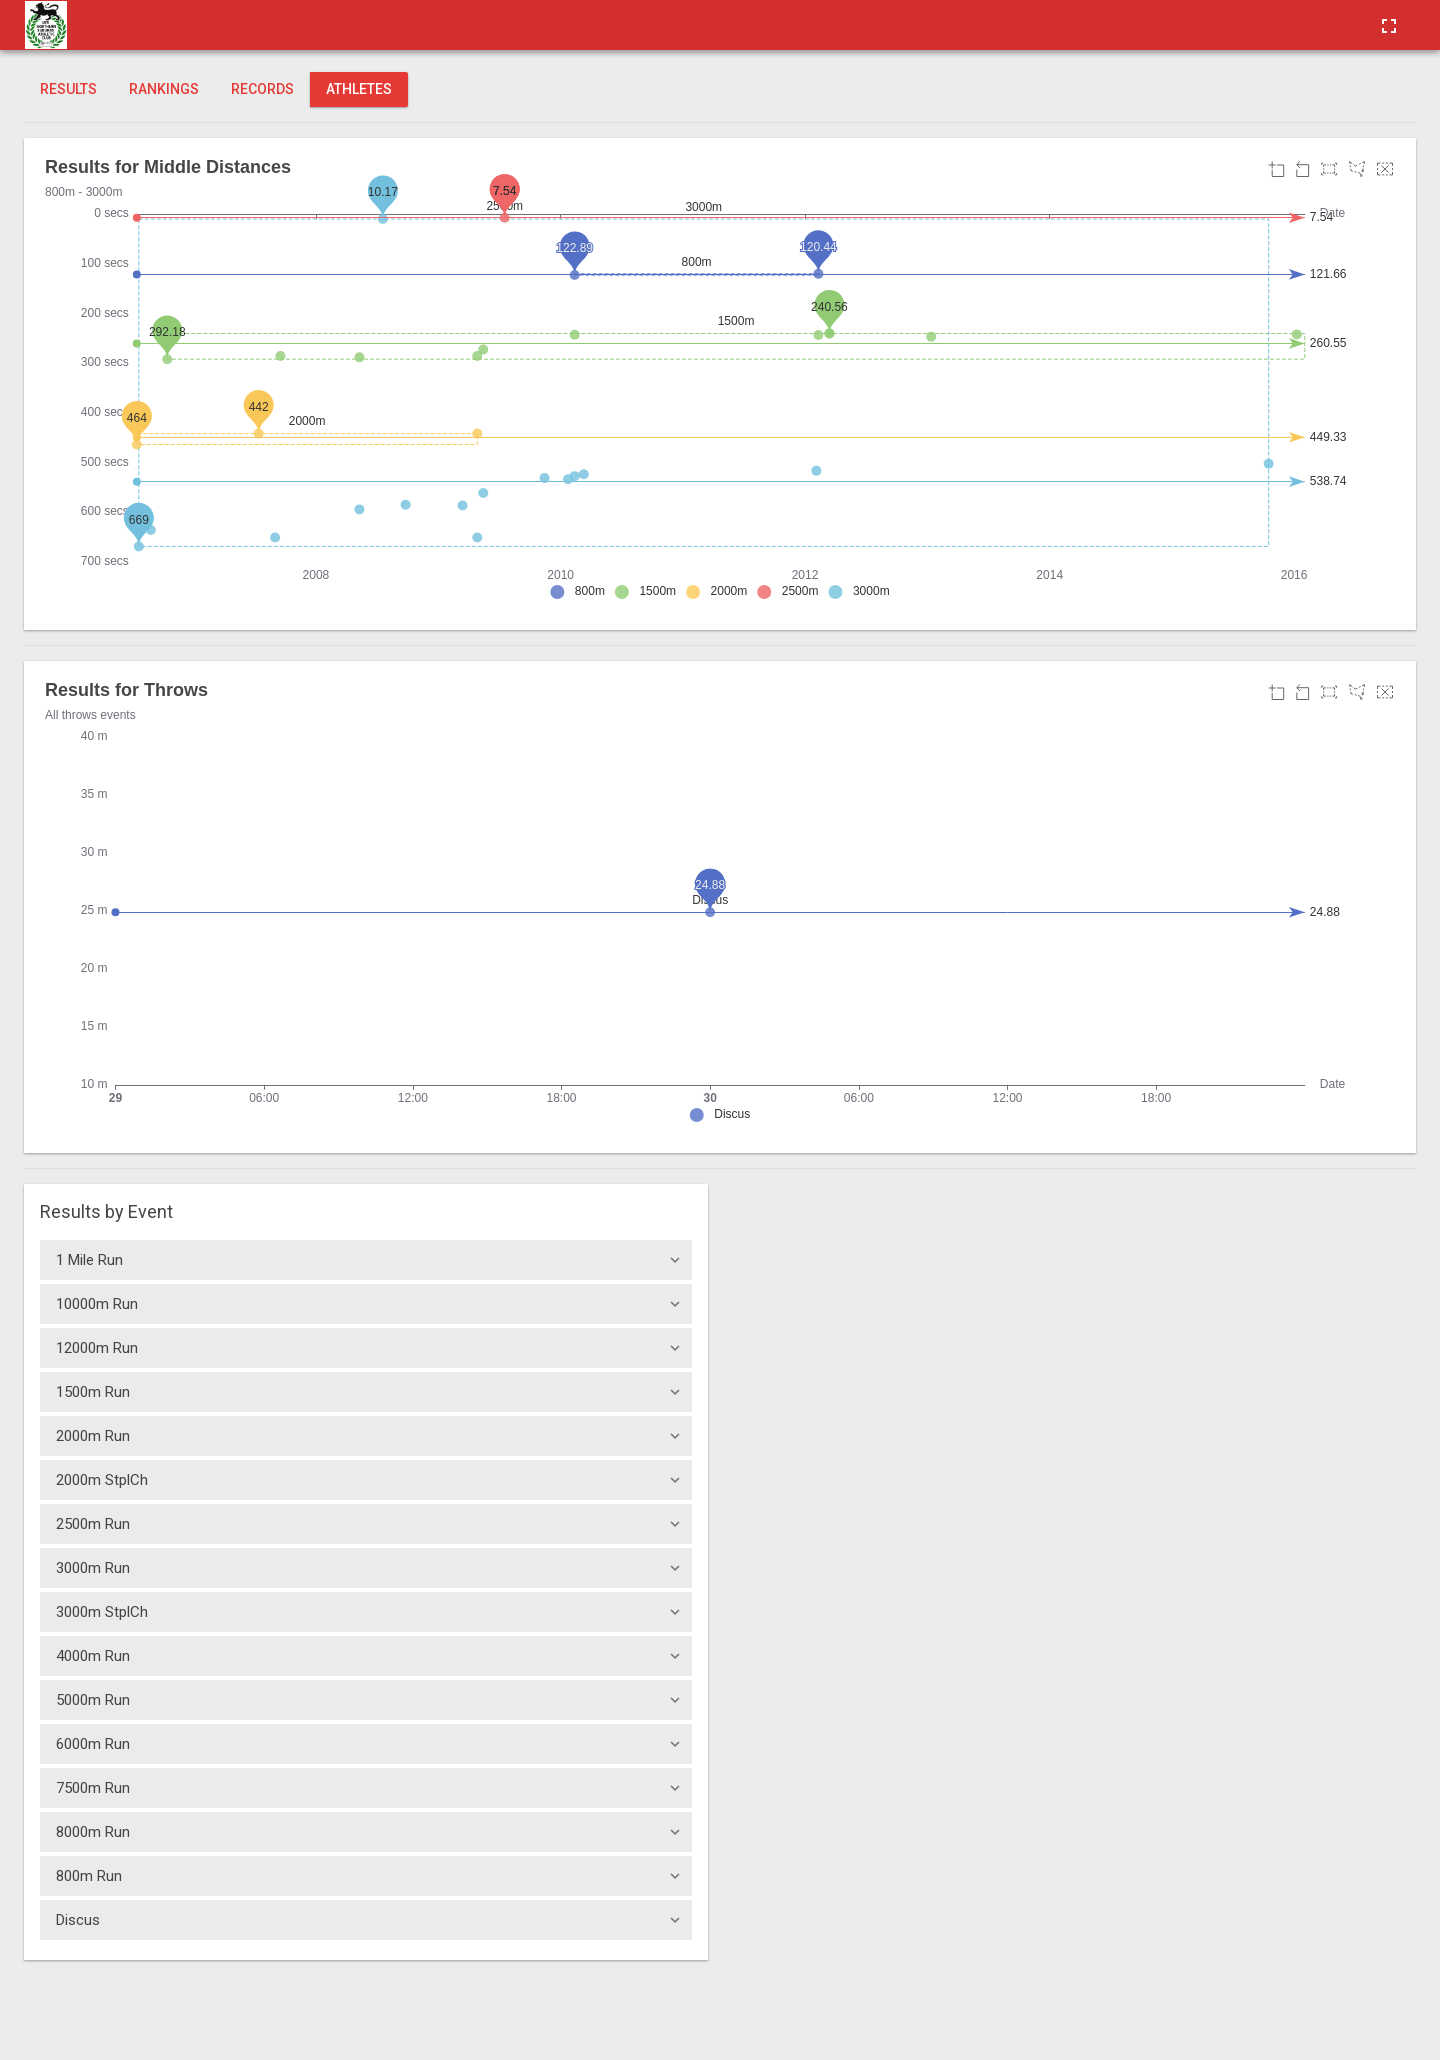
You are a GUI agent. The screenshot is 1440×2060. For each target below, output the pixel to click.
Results (68, 89)
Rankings (164, 89)
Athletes (359, 89)
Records (262, 89)
